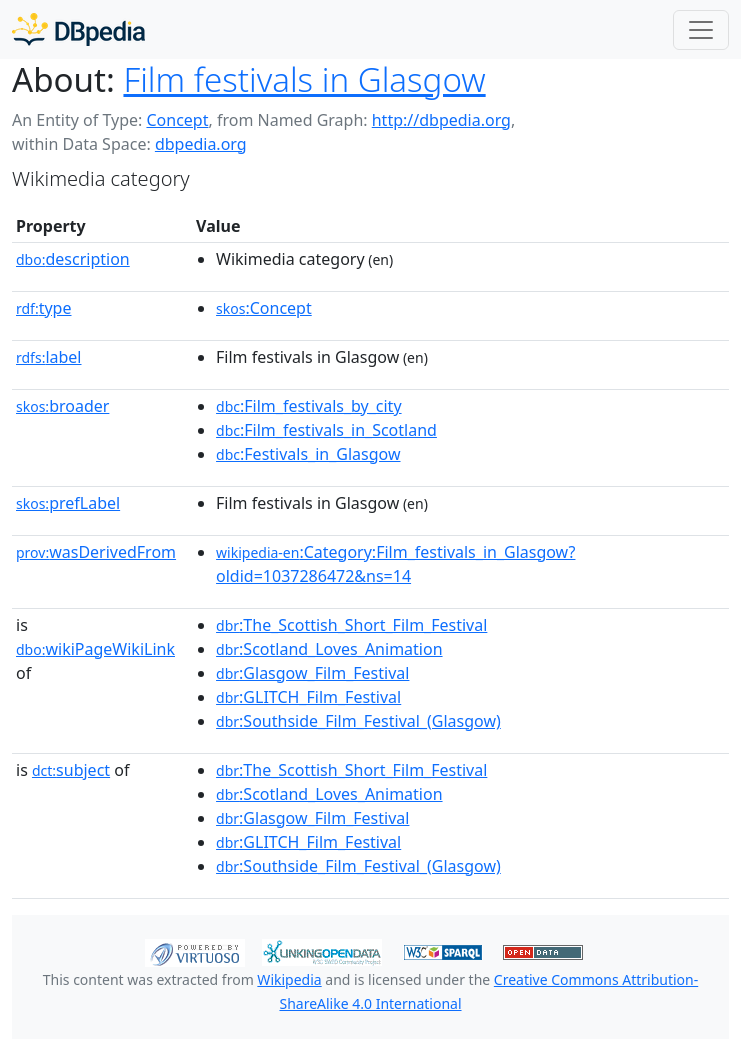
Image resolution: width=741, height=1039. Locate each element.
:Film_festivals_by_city (309, 406)
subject (71, 770)
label (49, 357)
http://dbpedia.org (441, 120)
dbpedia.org (201, 144)
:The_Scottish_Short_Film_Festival (351, 625)
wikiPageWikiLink (95, 649)
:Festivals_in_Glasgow (308, 454)
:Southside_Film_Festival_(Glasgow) (358, 721)
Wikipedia (289, 979)
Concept (177, 120)
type (44, 308)
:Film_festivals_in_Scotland (326, 430)
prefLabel (68, 503)
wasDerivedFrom (96, 552)
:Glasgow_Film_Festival (312, 673)
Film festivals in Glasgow (304, 79)
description (73, 259)
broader (62, 406)
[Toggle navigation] (701, 30)
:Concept (264, 308)
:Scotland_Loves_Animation (329, 649)
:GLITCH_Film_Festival (308, 697)
